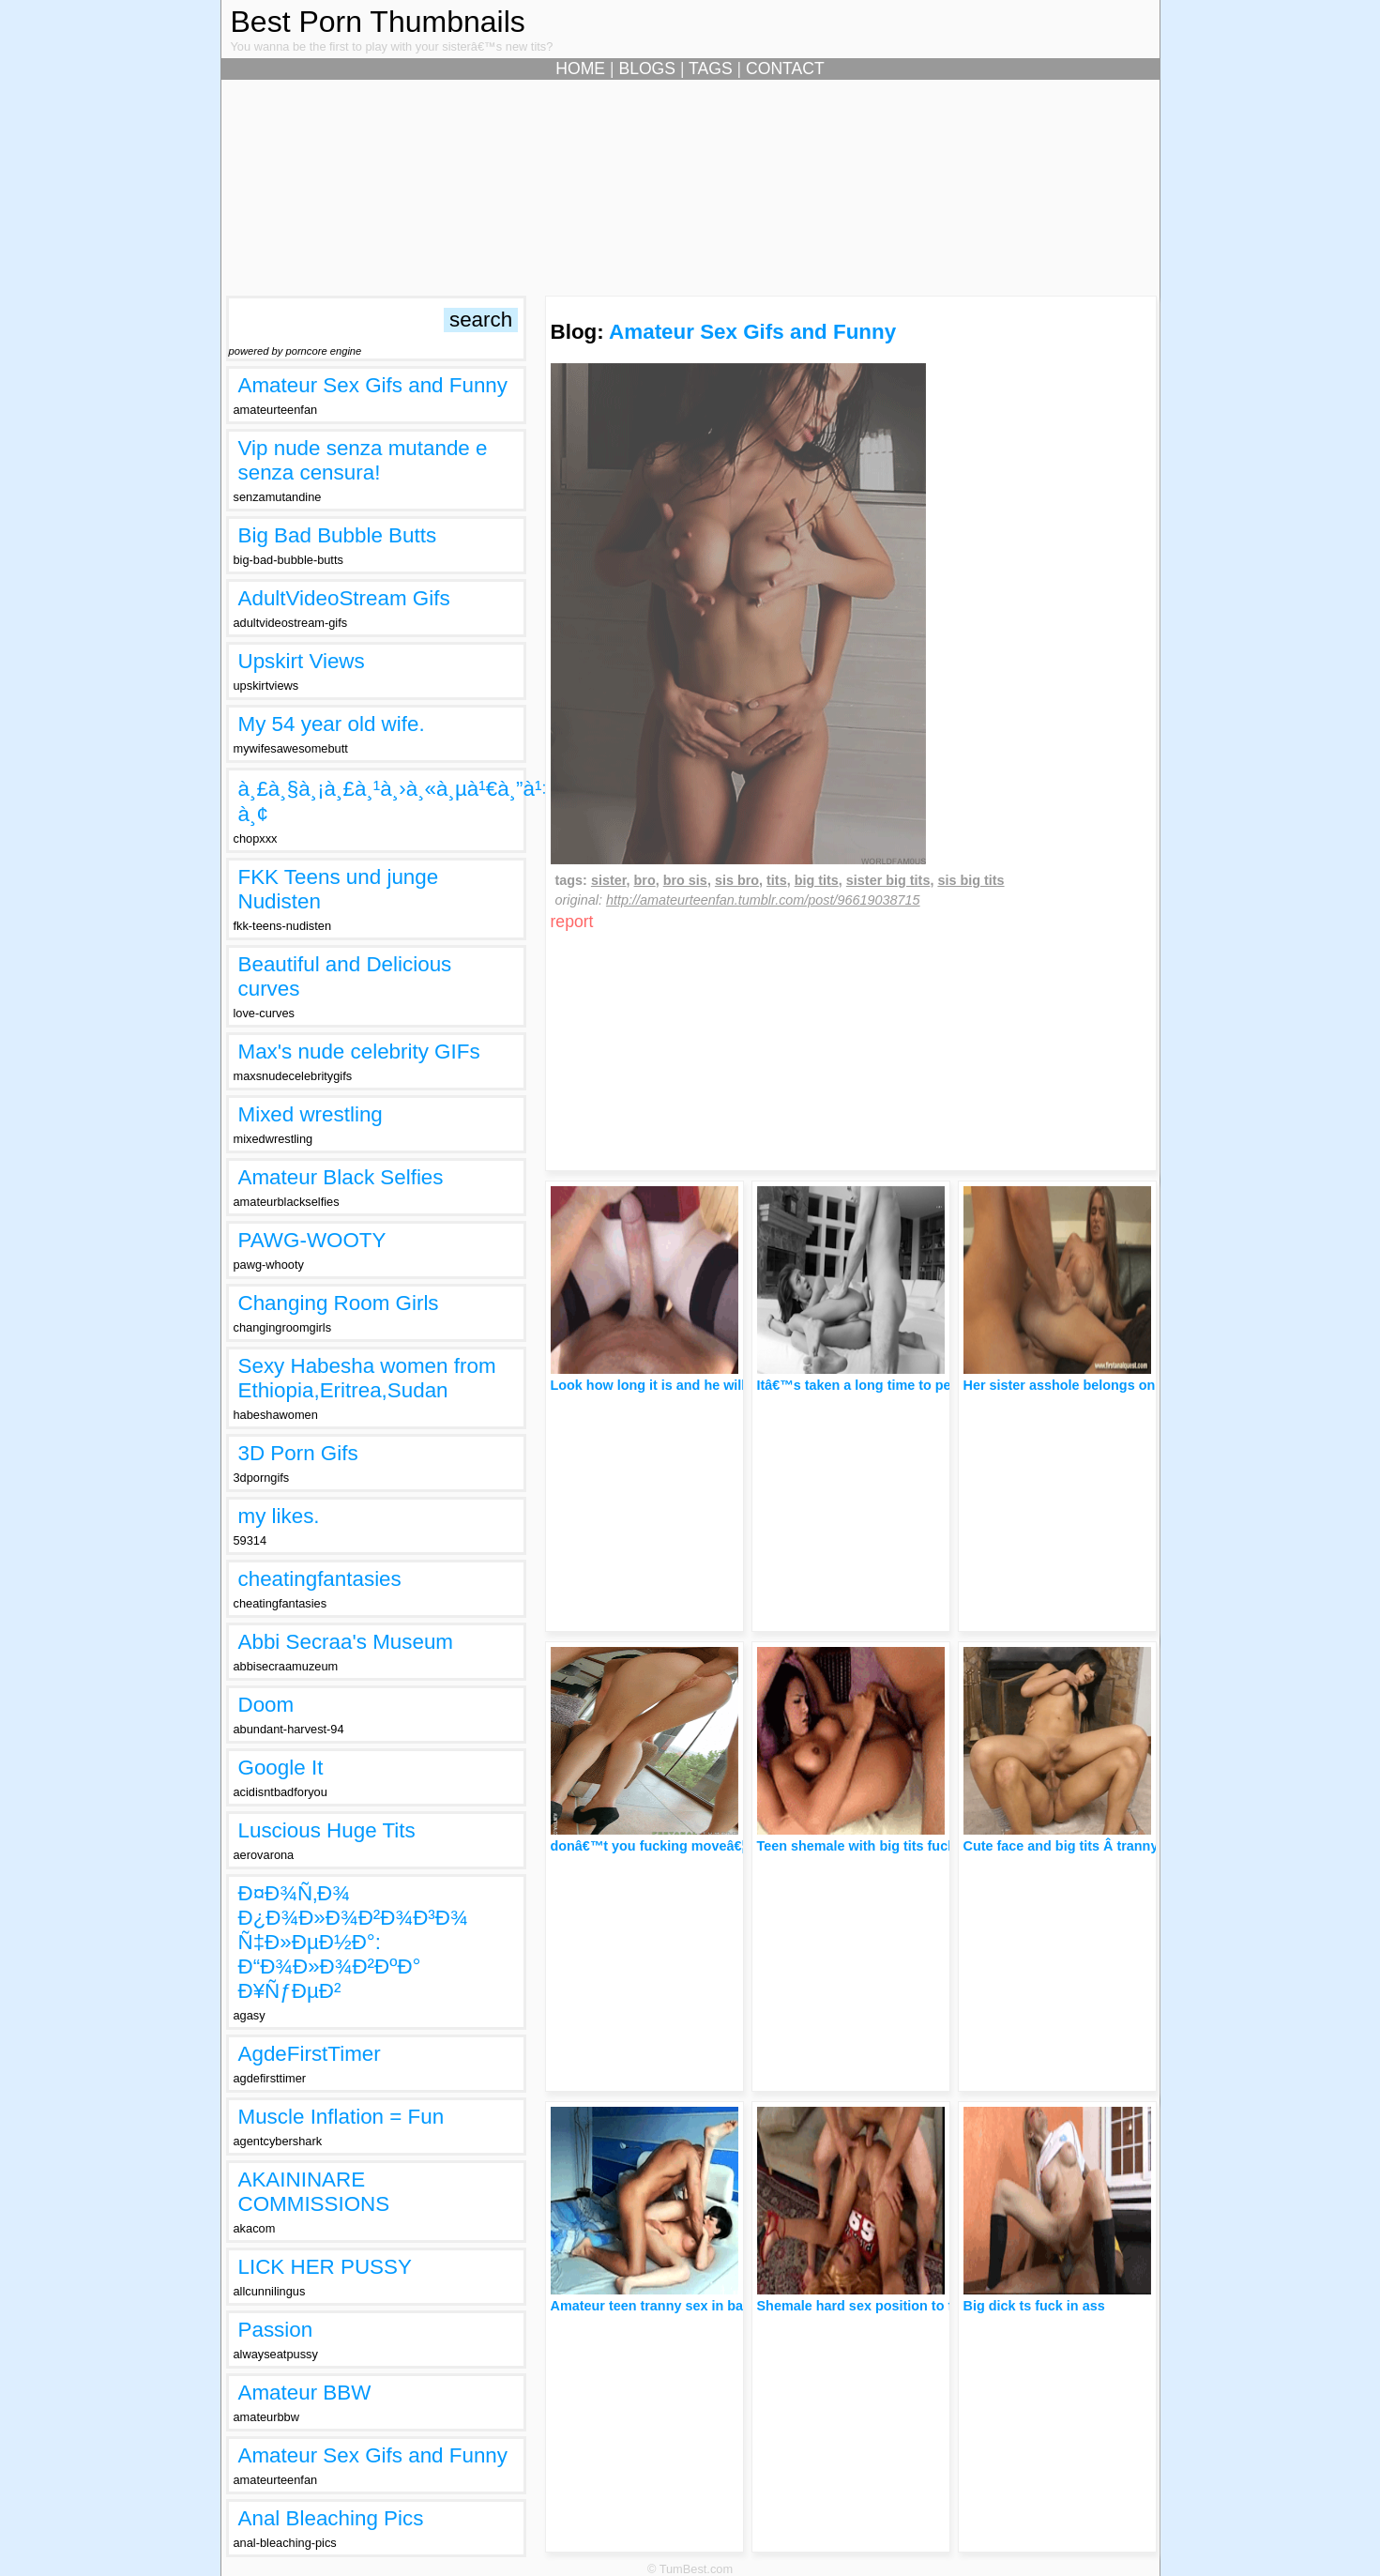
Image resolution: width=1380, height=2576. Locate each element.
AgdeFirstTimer (309, 2053)
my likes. (279, 1516)
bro (645, 880)
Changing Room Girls (338, 1303)
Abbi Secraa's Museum (346, 1642)
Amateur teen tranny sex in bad (651, 2305)
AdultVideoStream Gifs (344, 598)
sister (609, 880)
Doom (266, 1704)
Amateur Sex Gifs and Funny (373, 385)
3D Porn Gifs (298, 1453)
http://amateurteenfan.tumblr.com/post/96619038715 (763, 899)
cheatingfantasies (320, 1579)
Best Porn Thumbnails (378, 21)
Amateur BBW (305, 2392)
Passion (275, 2329)
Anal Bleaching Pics (331, 2518)
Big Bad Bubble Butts (337, 535)
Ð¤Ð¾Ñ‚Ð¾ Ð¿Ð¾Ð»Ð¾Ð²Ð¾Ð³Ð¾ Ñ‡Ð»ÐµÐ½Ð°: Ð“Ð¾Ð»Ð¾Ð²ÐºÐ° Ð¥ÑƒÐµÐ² (353, 1942)
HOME (580, 68)
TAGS (711, 68)
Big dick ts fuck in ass (1034, 2305)
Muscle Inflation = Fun (341, 2116)
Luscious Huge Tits (327, 1830)
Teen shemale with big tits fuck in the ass (889, 1845)
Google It (281, 1767)
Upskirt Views (301, 661)
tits (776, 880)
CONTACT (785, 68)
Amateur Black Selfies (341, 1177)
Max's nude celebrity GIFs (359, 1051)
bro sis (685, 880)
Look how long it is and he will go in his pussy (699, 1385)
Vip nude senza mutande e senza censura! (363, 460)
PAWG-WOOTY (312, 1240)
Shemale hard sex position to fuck (867, 2305)
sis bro (737, 880)
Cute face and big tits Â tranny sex (1074, 1845)
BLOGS (646, 68)
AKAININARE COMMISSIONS (314, 2192)
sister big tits (888, 880)
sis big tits (970, 880)
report (572, 921)
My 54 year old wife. (331, 724)
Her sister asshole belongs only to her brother (1111, 1385)
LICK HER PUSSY (325, 2267)
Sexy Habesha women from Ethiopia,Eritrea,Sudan (367, 1378)
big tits (817, 880)
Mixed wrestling (310, 1114)
